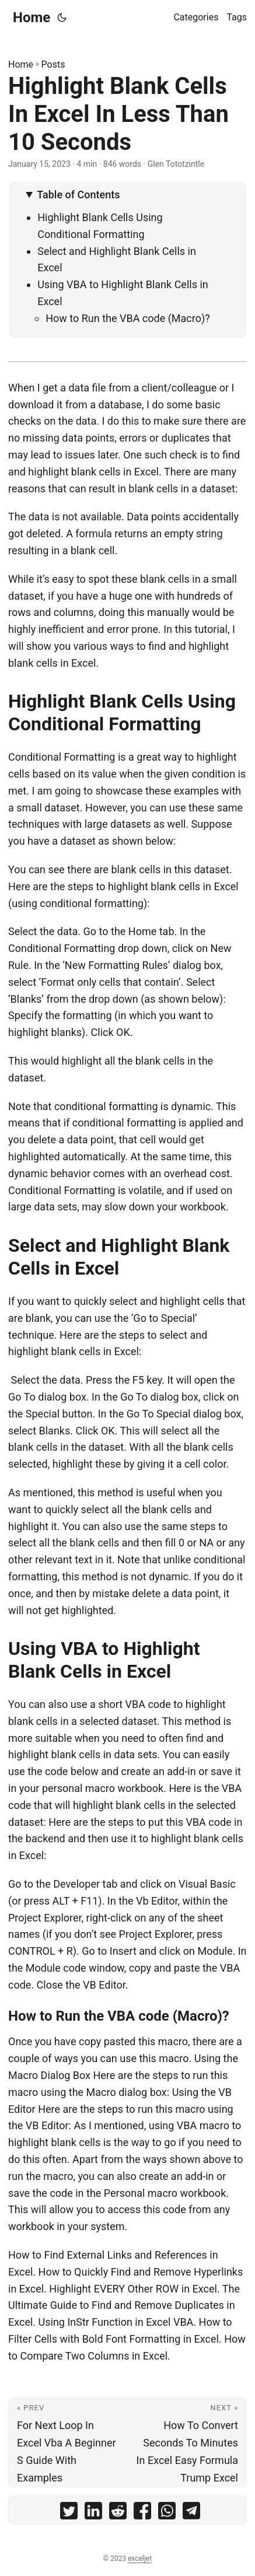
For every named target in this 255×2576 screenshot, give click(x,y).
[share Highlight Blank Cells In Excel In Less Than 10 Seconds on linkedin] (93, 2513)
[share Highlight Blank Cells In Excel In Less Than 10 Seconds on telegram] (191, 2513)
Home (31, 17)
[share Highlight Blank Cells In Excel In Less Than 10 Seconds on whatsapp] (167, 2513)
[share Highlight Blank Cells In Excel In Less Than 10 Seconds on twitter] (69, 2513)
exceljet (140, 2558)
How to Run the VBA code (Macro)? (128, 318)
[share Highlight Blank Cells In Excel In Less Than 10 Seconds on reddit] (118, 2513)
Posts (53, 64)
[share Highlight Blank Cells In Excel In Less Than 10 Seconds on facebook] (142, 2513)
